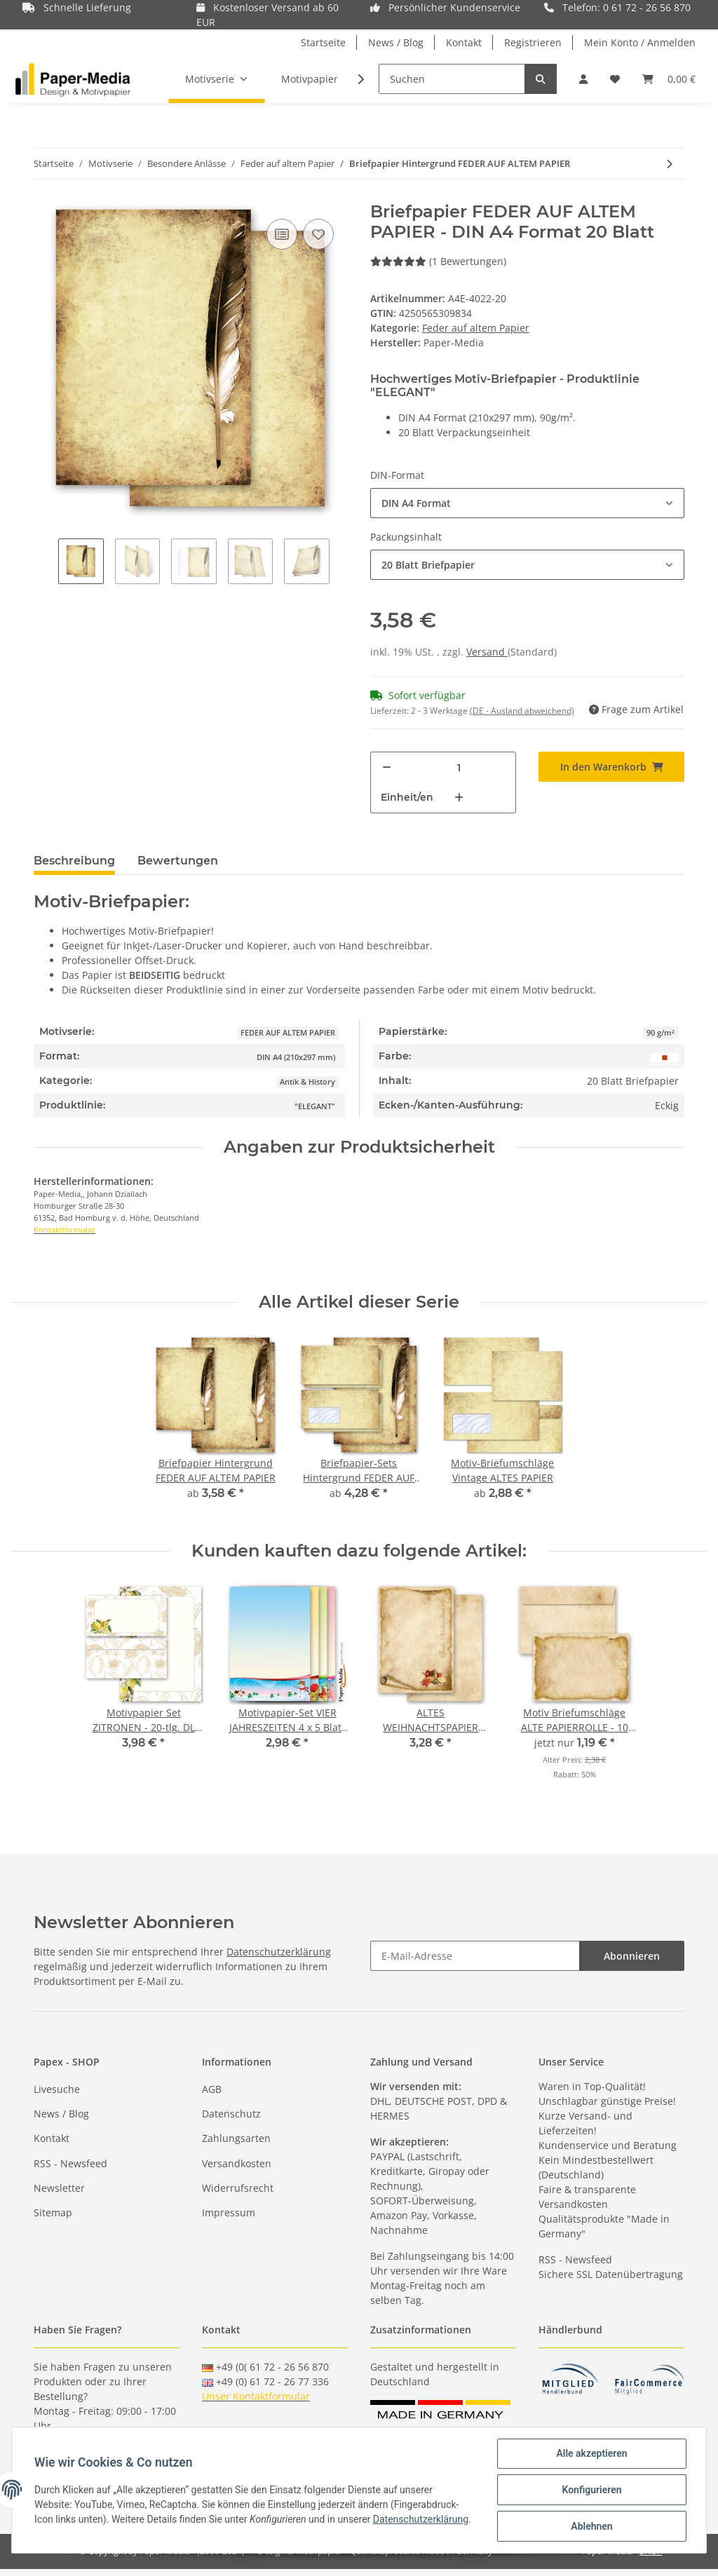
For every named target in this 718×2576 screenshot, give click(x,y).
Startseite (323, 42)
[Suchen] (452, 79)
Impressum (228, 2212)
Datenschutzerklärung (278, 1951)
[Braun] (665, 1056)
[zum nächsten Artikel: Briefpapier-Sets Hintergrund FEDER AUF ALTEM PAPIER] (669, 164)
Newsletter (59, 2188)
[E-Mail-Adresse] (475, 1956)
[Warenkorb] (669, 79)
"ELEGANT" (314, 1106)
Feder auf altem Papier (475, 327)
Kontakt (464, 42)
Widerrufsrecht (237, 2188)
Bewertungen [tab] (177, 860)
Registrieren (533, 42)
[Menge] (458, 767)
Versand (487, 651)
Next (342, 562)
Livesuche (57, 2089)
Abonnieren (632, 1955)
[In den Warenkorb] (611, 767)
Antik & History (307, 1082)
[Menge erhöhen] (459, 797)
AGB (212, 2089)
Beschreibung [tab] (74, 860)
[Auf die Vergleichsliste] (281, 234)
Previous (46, 562)
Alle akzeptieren (591, 2453)
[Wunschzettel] (615, 79)
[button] (583, 79)
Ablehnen (591, 2526)
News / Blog (396, 42)
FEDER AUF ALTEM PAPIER (288, 1033)
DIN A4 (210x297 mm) (296, 1057)
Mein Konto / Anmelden (640, 42)
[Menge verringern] (386, 767)
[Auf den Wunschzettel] (318, 234)
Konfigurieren (591, 2489)
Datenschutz (231, 2113)
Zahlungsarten (236, 2138)
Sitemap (53, 2212)
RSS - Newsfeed (70, 2163)
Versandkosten (236, 2163)
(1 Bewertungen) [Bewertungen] (438, 261)
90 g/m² (660, 1033)
